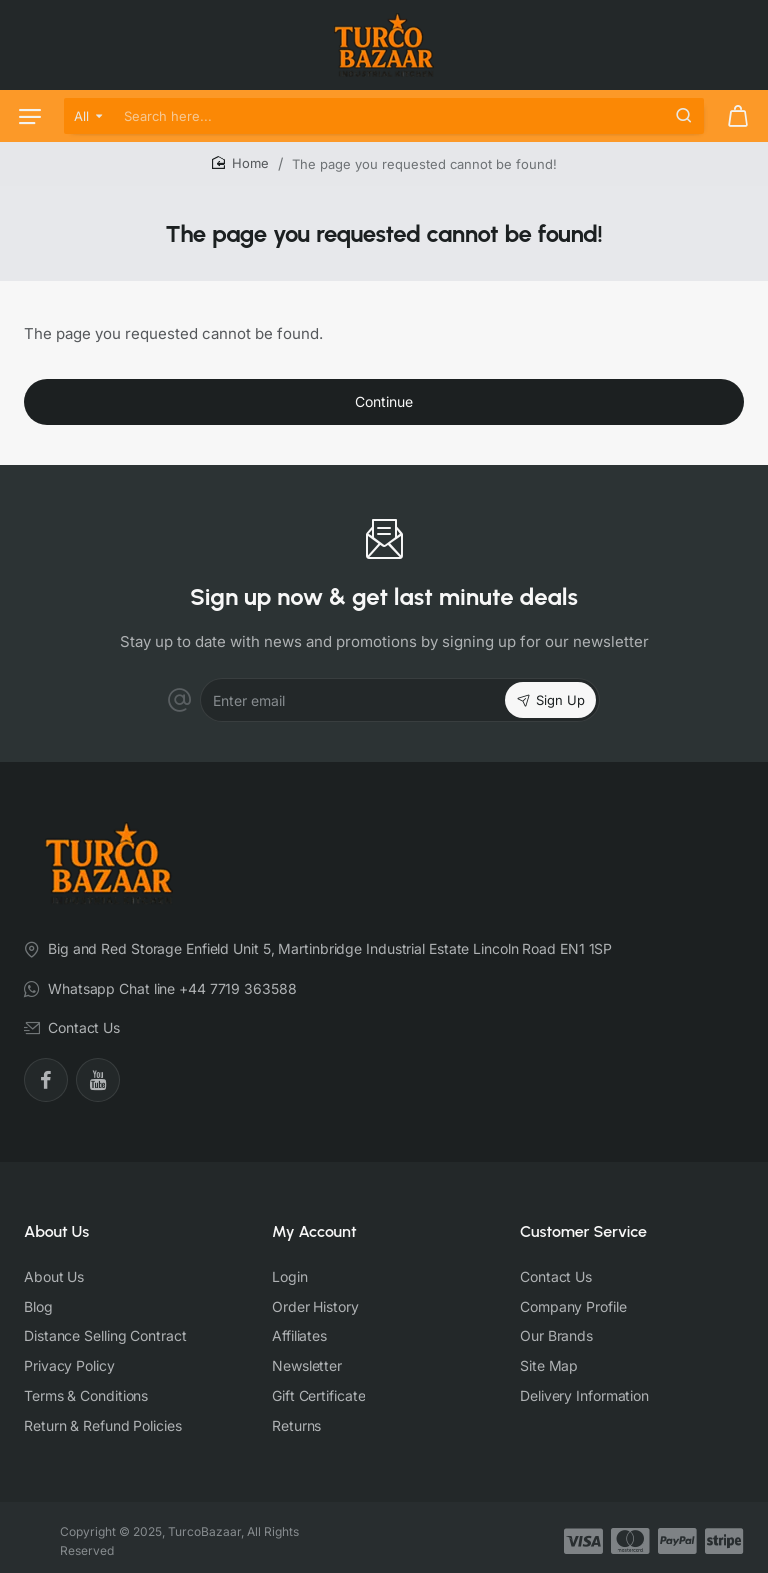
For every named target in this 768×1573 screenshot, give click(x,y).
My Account (314, 1231)
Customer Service (583, 1231)
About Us (56, 1231)
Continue (384, 401)
